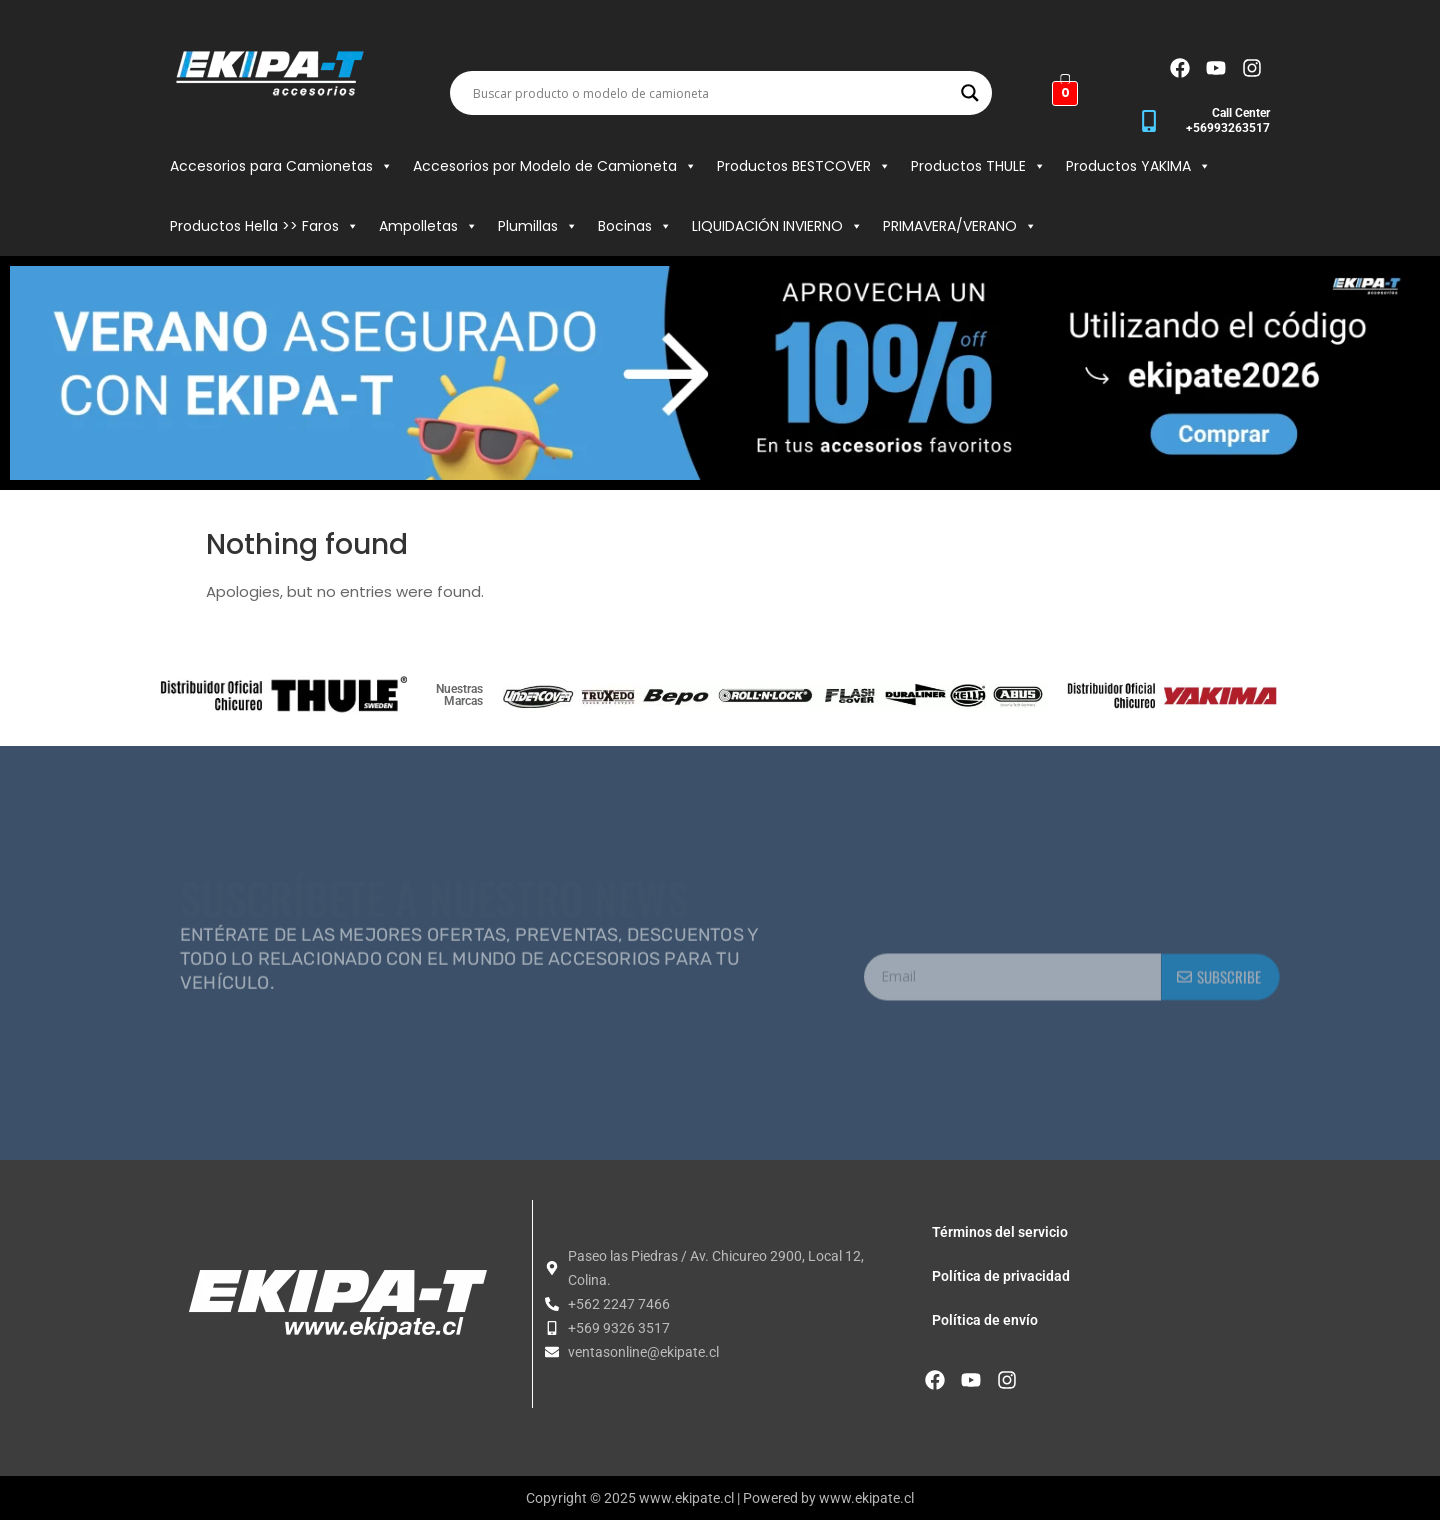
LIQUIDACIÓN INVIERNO (777, 226)
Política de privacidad (1001, 1276)
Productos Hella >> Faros (264, 226)
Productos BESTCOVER (804, 166)
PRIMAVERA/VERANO (960, 226)
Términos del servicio (1000, 1232)
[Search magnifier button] (970, 93)
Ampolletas (428, 226)
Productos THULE (978, 166)
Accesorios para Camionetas (281, 166)
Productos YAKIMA (1138, 166)
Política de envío (985, 1320)
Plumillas (538, 226)
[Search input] (712, 93)
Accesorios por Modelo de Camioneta (555, 166)
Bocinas (635, 226)
